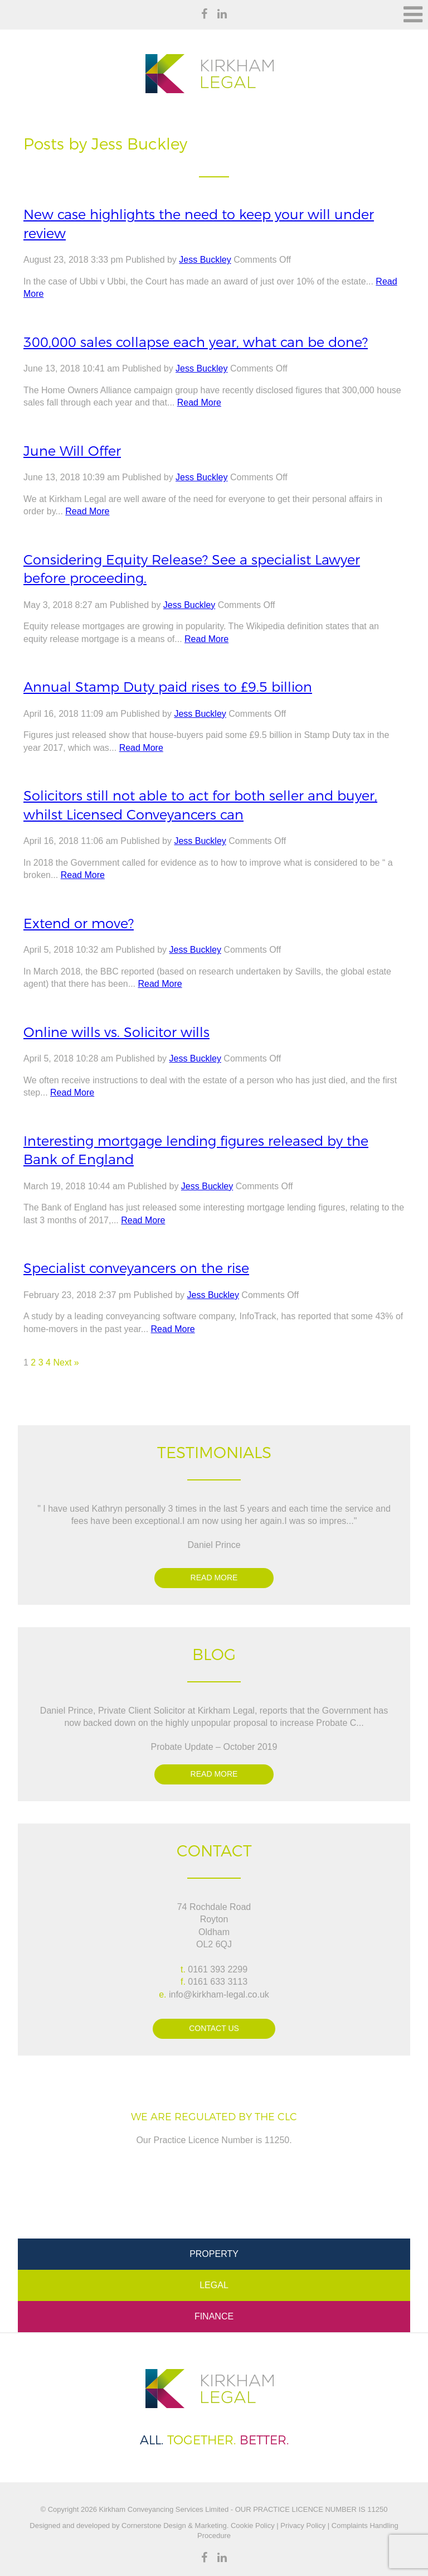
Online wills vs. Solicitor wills (116, 1032)
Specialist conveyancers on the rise (136, 1268)
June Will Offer (72, 451)
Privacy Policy (302, 2525)
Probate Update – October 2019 (214, 1747)
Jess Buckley (205, 259)
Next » (66, 1362)
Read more (214, 1577)
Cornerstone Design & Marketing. (174, 2525)
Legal (214, 2285)
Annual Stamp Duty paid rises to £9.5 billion (167, 687)
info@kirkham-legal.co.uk (219, 1994)
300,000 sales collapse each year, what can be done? (195, 342)
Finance (214, 2316)
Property (214, 2254)
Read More (199, 402)
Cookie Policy (251, 2525)
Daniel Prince (213, 1545)
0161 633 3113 (217, 1981)
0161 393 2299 (217, 1969)
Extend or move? (78, 923)
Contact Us (214, 2028)
